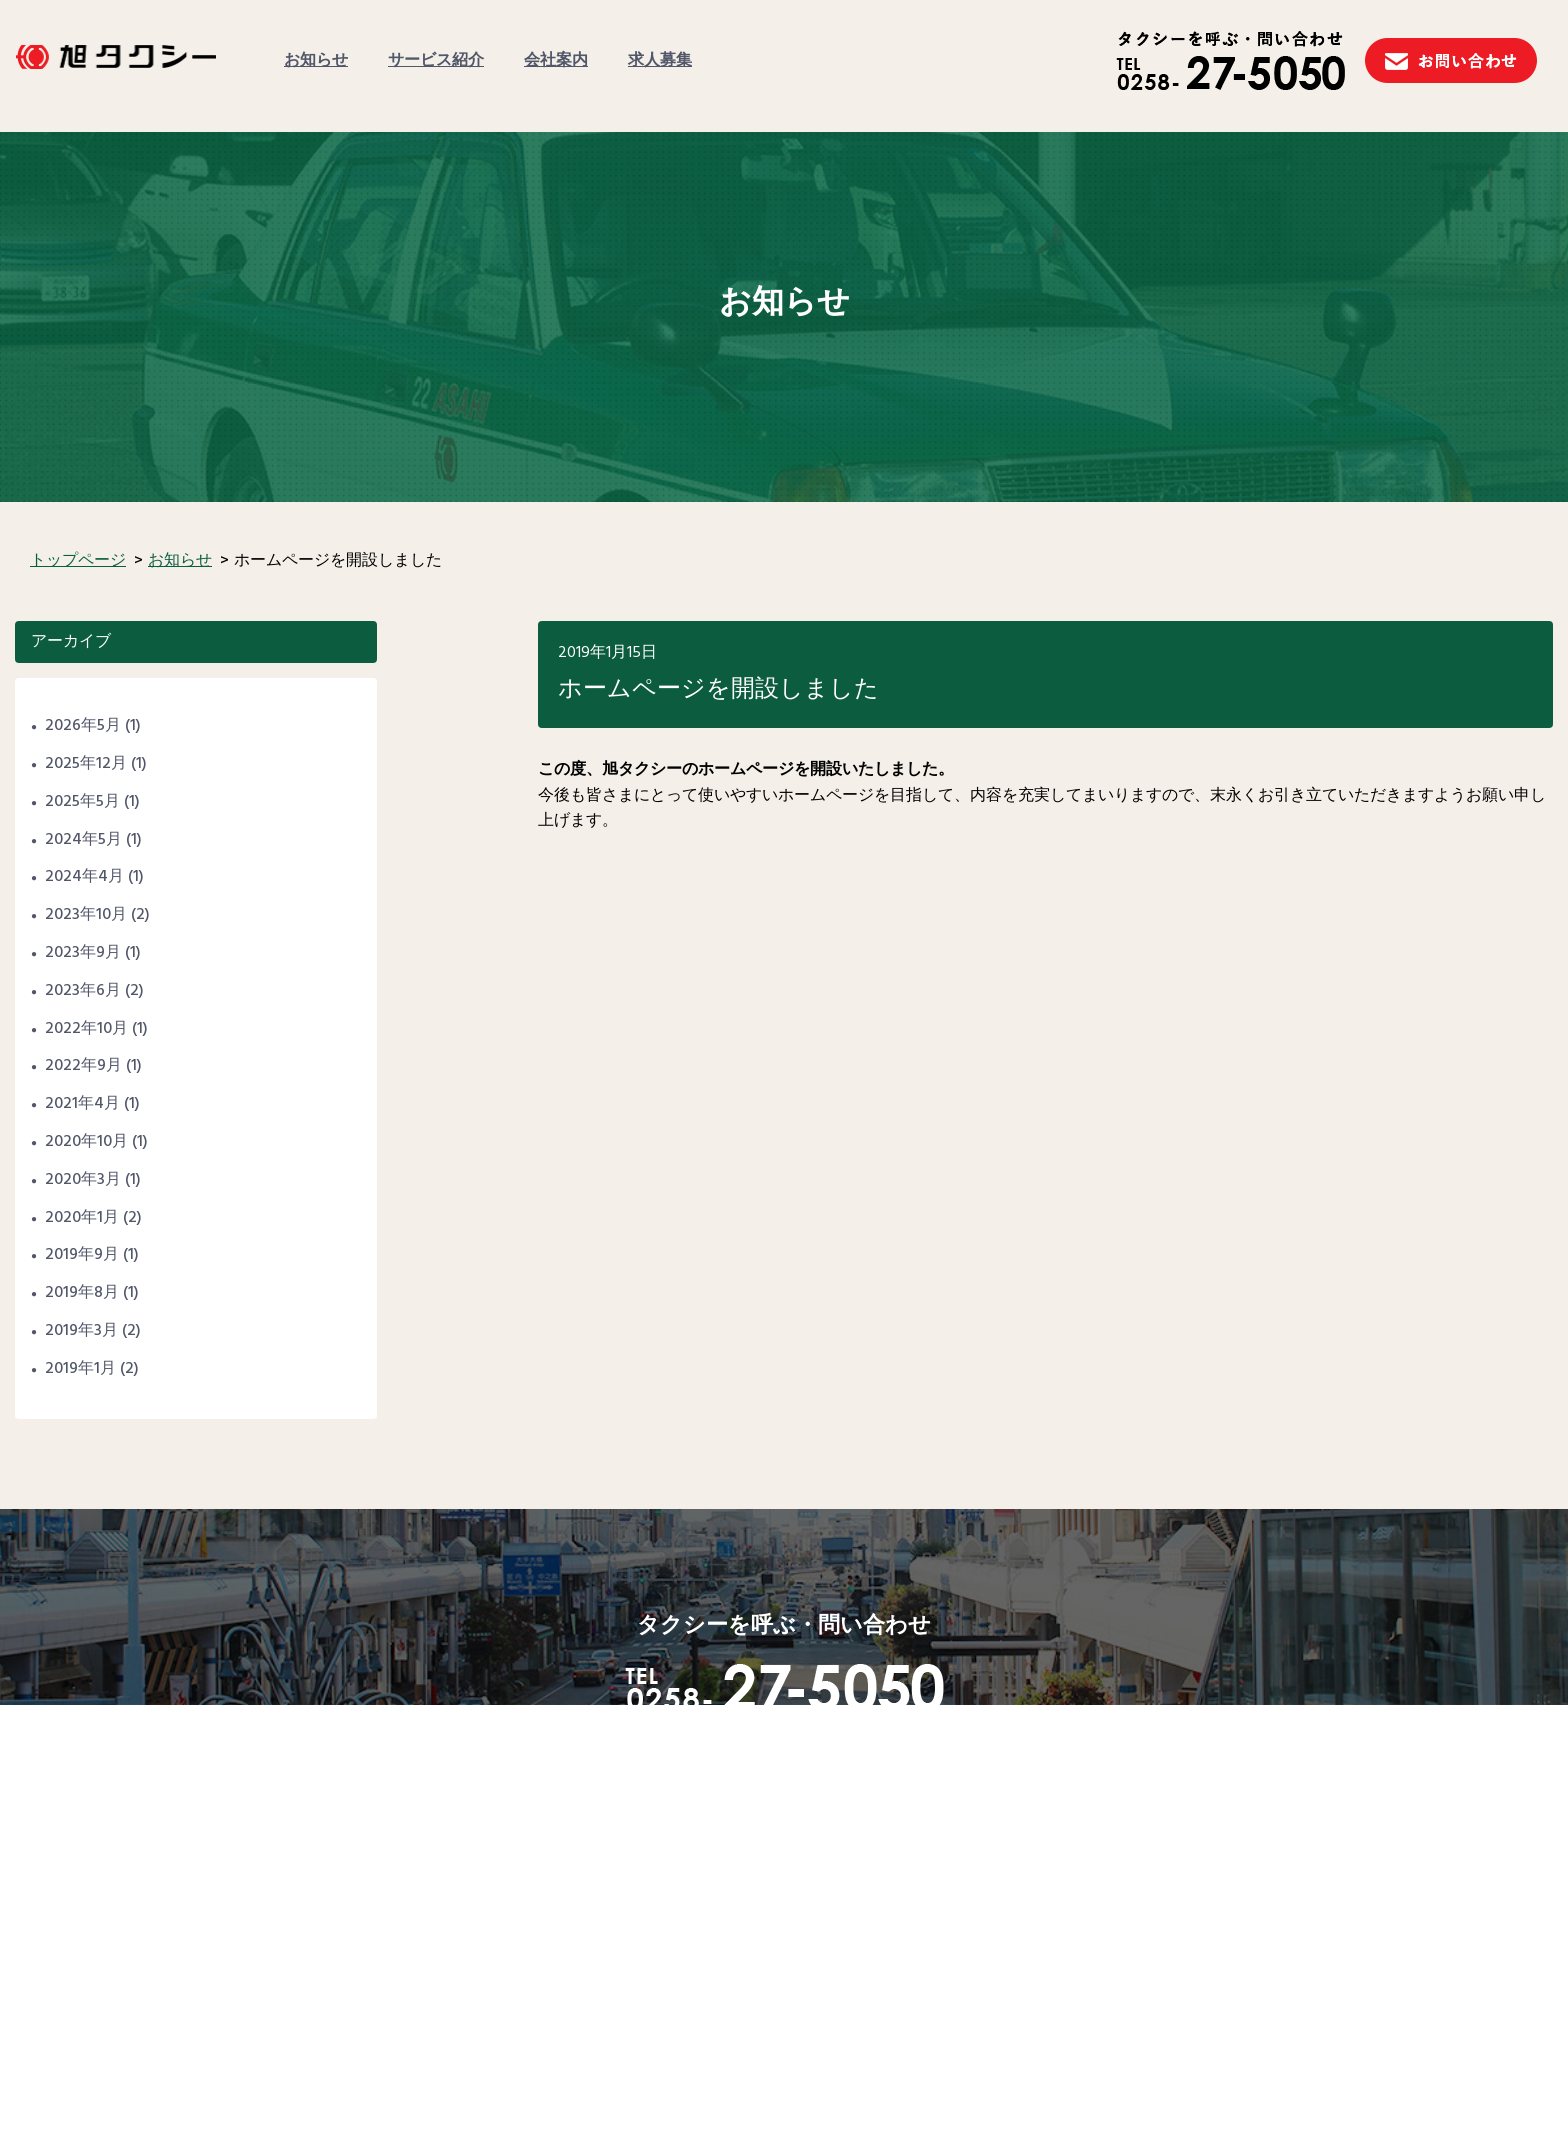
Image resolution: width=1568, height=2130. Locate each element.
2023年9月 (83, 953)
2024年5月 (83, 840)
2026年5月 (83, 726)
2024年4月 (84, 877)
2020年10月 (86, 1142)
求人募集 (660, 61)
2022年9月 (83, 1066)
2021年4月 (82, 1104)
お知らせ (316, 61)
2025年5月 (82, 802)
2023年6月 (83, 991)
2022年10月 (86, 1029)
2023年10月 (86, 915)
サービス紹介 (436, 61)
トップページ (78, 561)
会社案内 (556, 61)
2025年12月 (86, 764)
